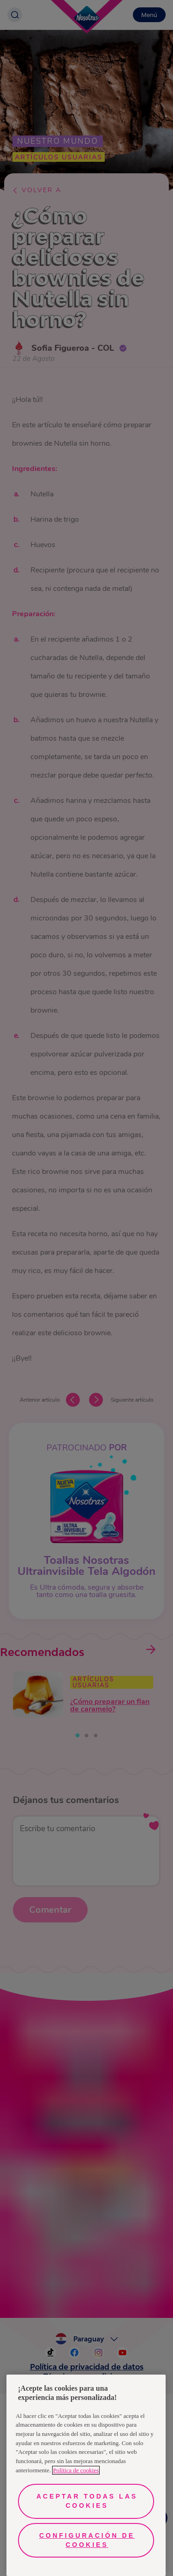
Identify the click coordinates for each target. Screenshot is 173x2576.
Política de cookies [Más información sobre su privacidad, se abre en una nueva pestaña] (76, 2470)
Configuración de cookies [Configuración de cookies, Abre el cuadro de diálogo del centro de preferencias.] (87, 2540)
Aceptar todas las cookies (86, 2501)
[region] (86, 2475)
